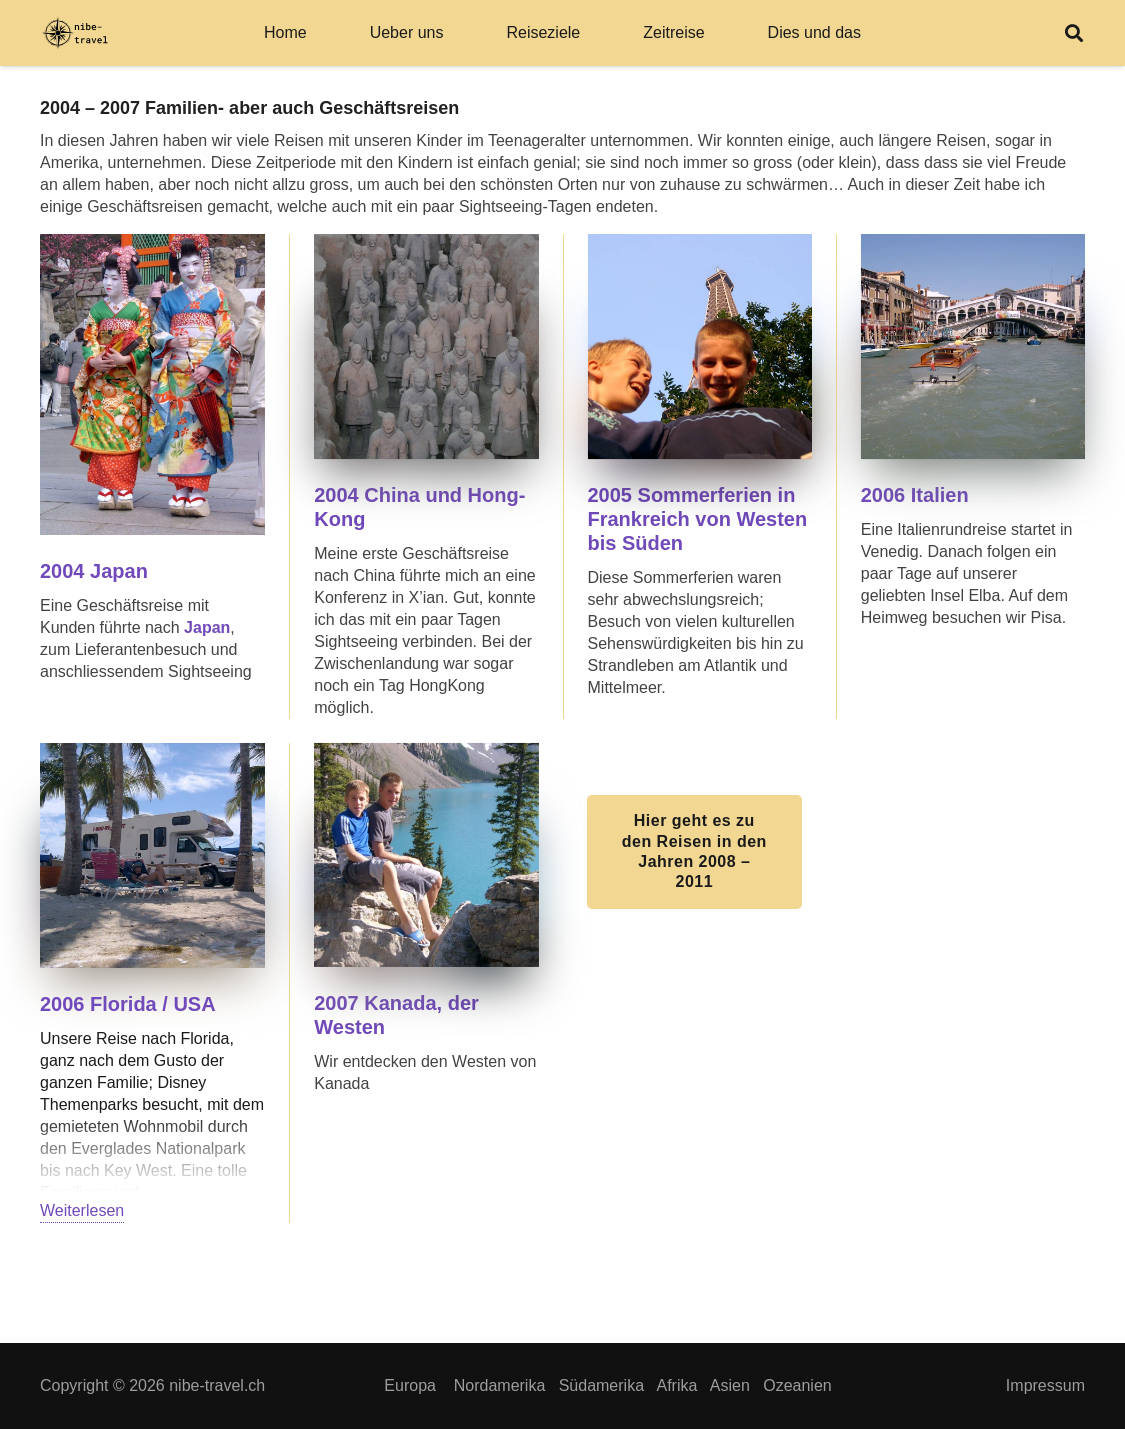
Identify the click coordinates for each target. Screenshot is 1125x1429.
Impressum (1045, 1385)
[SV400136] (973, 346)
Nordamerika (500, 1385)
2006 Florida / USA (128, 1004)
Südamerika (601, 1385)
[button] (1074, 33)
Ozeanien (797, 1385)
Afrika (676, 1385)
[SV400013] (426, 346)
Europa (410, 1385)
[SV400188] (152, 384)
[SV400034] (700, 346)
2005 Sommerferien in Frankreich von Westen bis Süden (698, 519)
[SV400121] (426, 855)
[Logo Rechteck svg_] (75, 33)
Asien (730, 1385)
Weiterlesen (82, 1210)
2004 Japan (94, 571)
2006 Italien (917, 495)
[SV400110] (152, 855)
